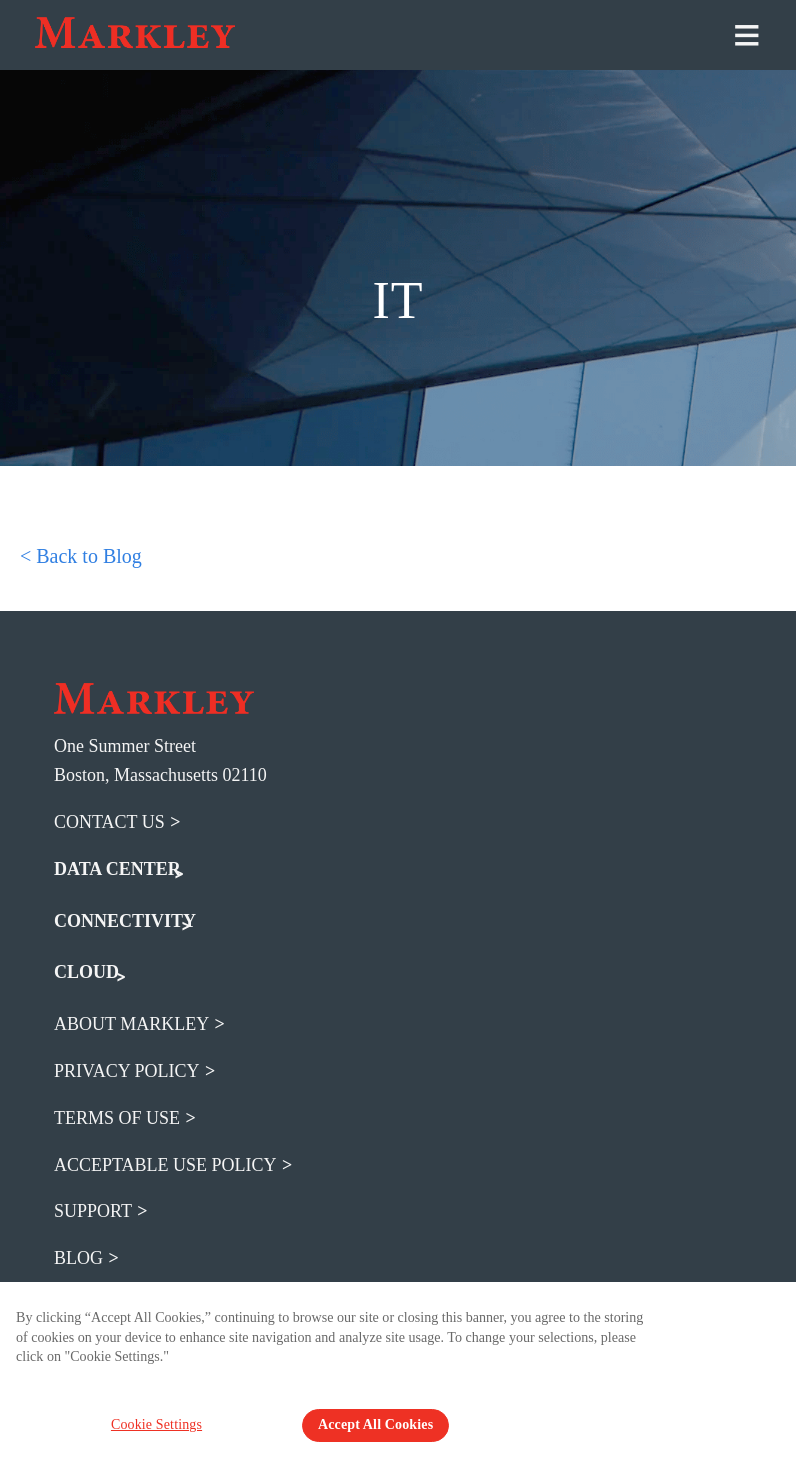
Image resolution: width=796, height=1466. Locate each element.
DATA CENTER (117, 868)
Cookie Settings (161, 1424)
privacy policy (127, 1070)
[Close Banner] (769, 1328)
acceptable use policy (165, 1164)
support (93, 1210)
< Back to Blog (81, 555)
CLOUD (86, 971)
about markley (131, 1023)
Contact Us (109, 821)
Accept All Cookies (375, 1424)
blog (78, 1257)
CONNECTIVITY (125, 920)
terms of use (117, 1117)
